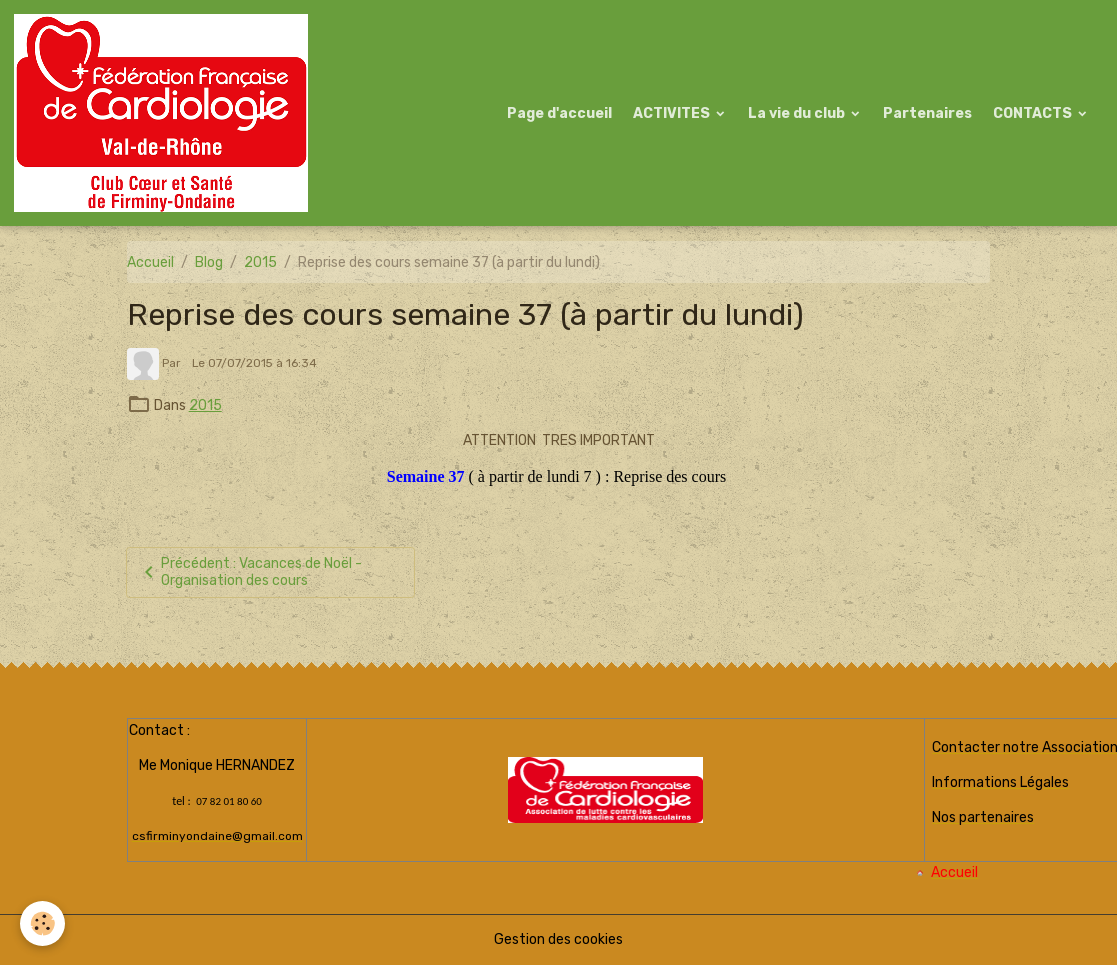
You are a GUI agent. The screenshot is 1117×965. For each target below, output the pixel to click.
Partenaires (927, 113)
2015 (260, 262)
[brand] (164, 113)
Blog (209, 262)
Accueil (150, 262)
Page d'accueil (559, 113)
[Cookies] (42, 923)
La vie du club (798, 113)
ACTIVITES (673, 113)
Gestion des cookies (558, 939)
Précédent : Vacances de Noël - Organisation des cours (249, 572)
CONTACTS (1034, 113)
